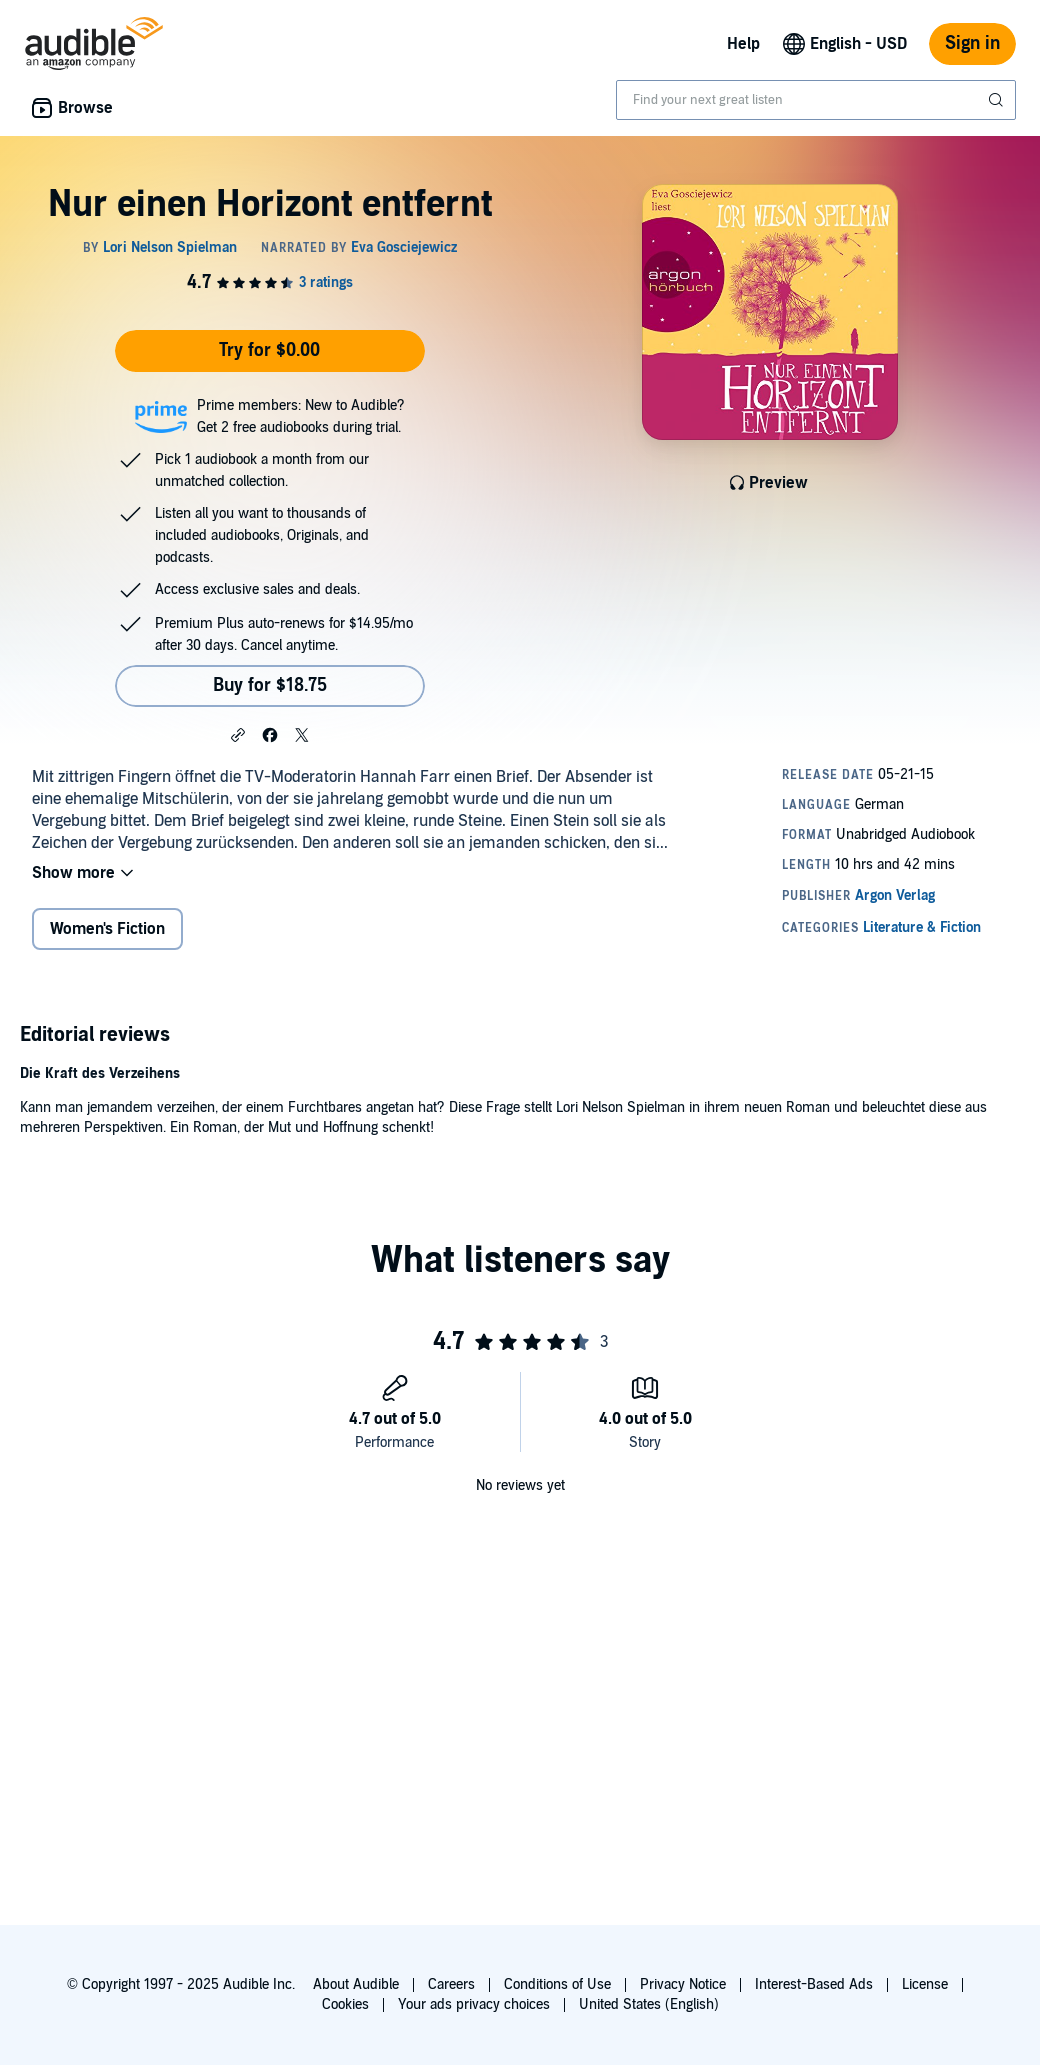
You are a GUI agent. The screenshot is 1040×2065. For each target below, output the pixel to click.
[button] (238, 734)
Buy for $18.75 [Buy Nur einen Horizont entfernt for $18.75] (270, 685)
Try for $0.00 (269, 350)
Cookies (345, 2004)
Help (743, 44)
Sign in (972, 43)
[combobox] (816, 100)
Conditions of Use (557, 1984)
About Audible (356, 1984)
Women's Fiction (107, 929)
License (925, 1984)
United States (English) (649, 2004)
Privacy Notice (683, 1984)
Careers (451, 1984)
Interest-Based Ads (814, 1984)
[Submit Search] (998, 100)
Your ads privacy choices (474, 2004)
